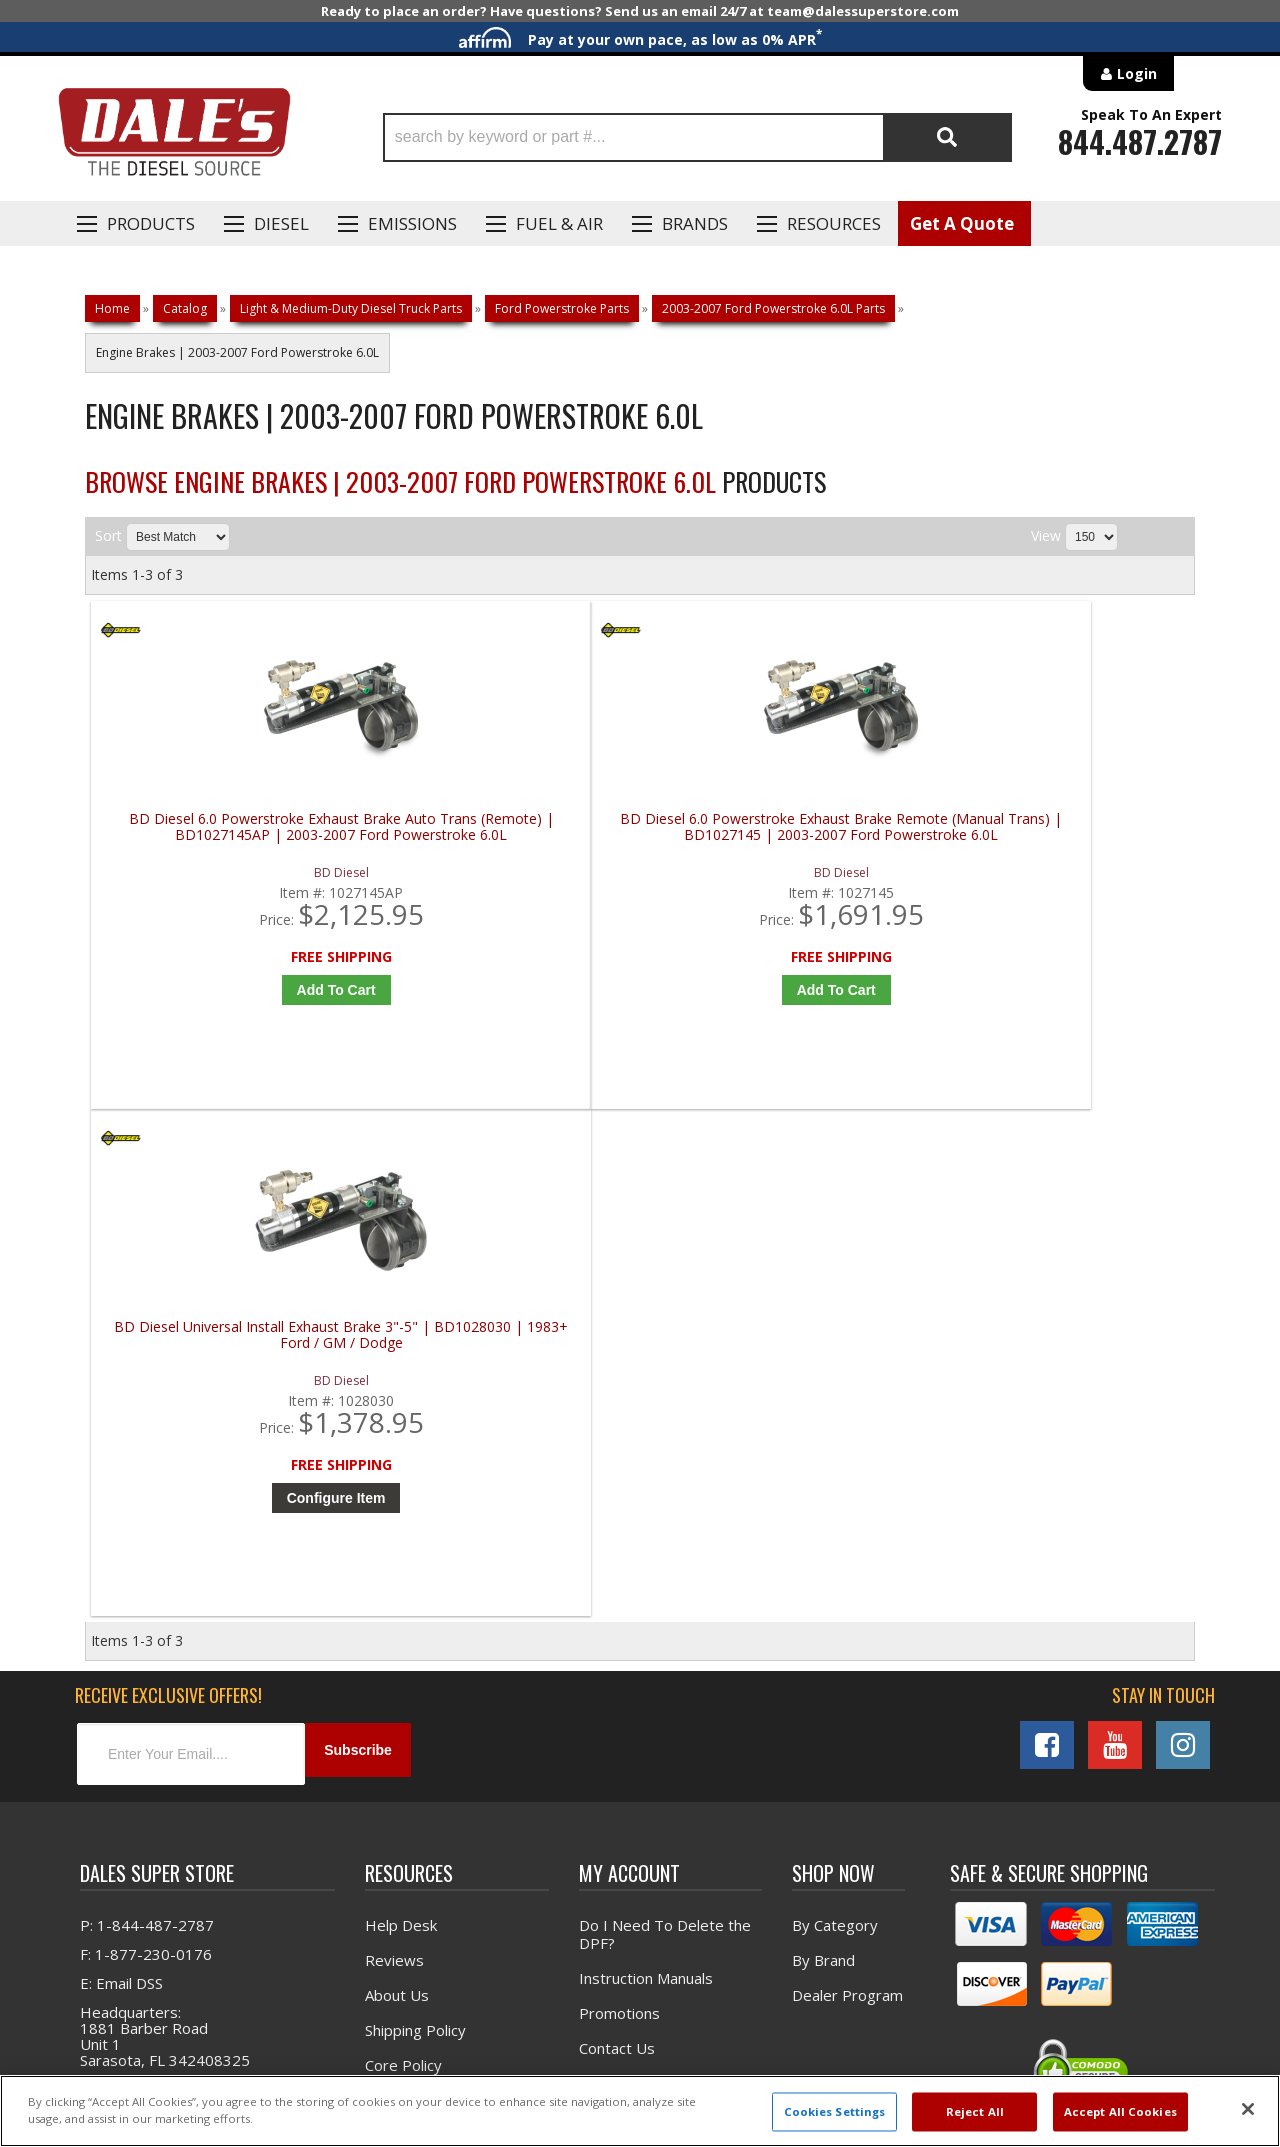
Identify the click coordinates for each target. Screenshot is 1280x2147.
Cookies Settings (835, 2111)
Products (151, 223)
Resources (834, 223)
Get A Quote (962, 223)
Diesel (281, 223)
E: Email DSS (121, 1499)
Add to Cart (234, 990)
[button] (697, 137)
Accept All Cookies (1120, 2111)
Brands (695, 223)
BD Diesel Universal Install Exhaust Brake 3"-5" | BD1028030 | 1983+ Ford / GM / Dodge (784, 835)
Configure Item (789, 990)
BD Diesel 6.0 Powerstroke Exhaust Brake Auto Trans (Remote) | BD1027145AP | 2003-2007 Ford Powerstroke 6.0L (230, 835)
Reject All (975, 2111)
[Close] (1248, 2109)
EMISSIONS (412, 223)
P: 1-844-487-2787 (147, 1441)
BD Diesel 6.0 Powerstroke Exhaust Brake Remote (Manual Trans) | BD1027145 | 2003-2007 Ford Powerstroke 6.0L (507, 835)
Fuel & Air (559, 223)
